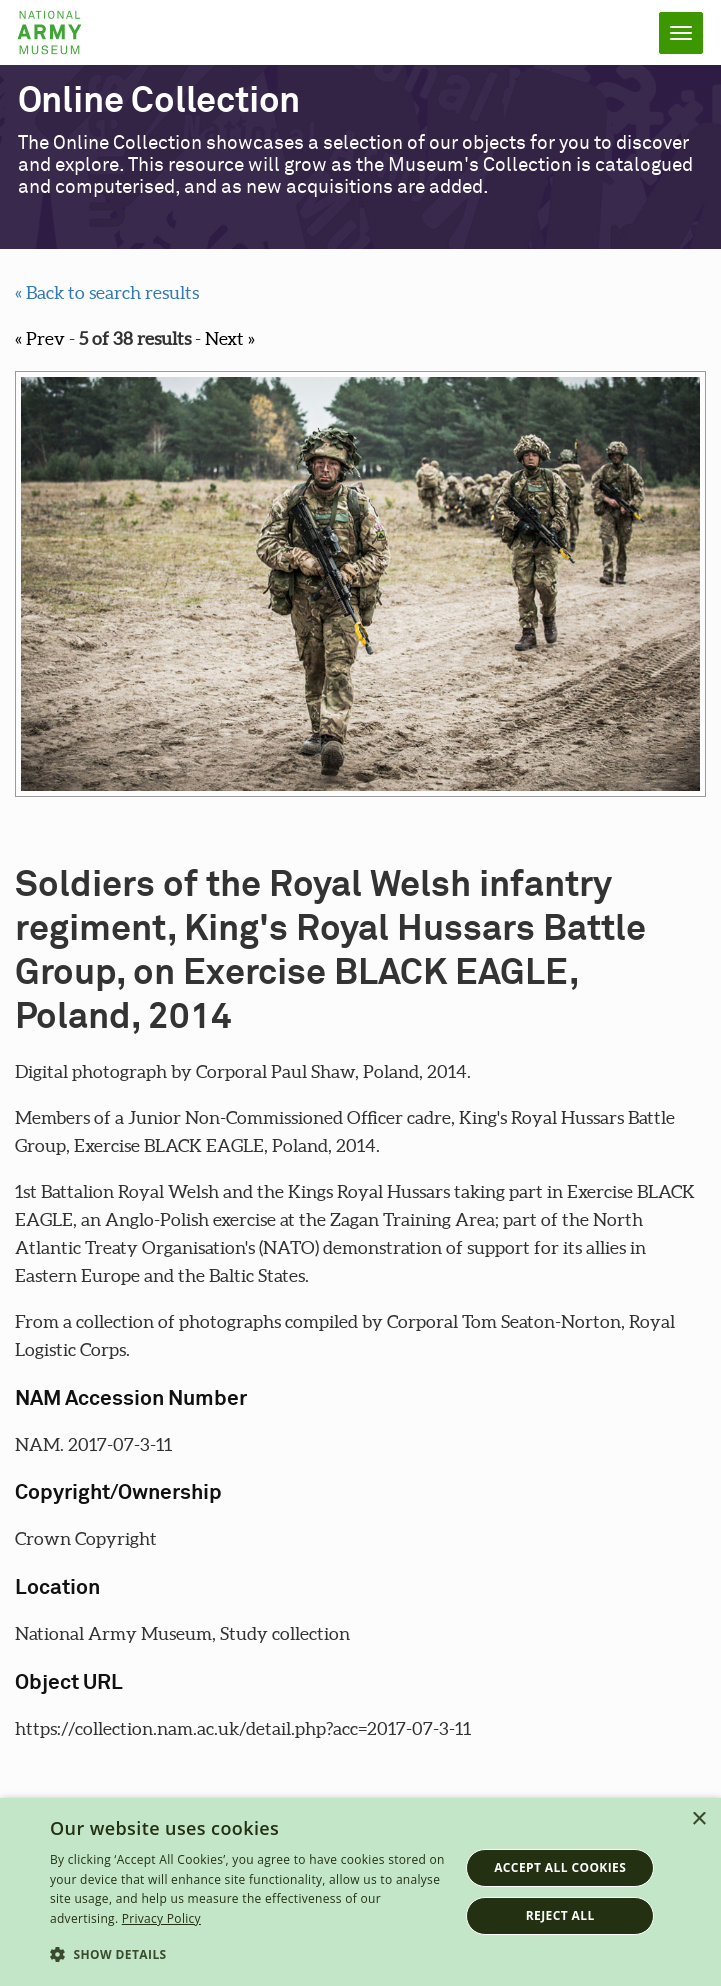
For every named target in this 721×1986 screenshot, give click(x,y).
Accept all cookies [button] (560, 1867)
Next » (230, 338)
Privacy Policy (161, 1918)
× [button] (698, 1819)
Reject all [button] (560, 1915)
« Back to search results (107, 292)
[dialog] (360, 1892)
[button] (248, 1955)
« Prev (40, 338)
